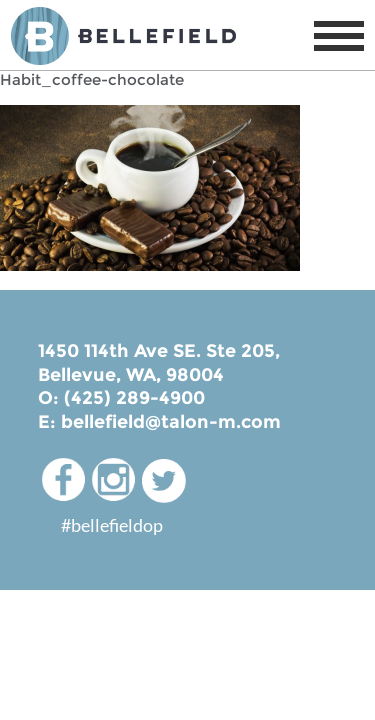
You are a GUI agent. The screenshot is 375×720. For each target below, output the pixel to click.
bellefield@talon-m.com (171, 422)
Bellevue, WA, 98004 (131, 375)
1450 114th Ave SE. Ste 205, (159, 351)
